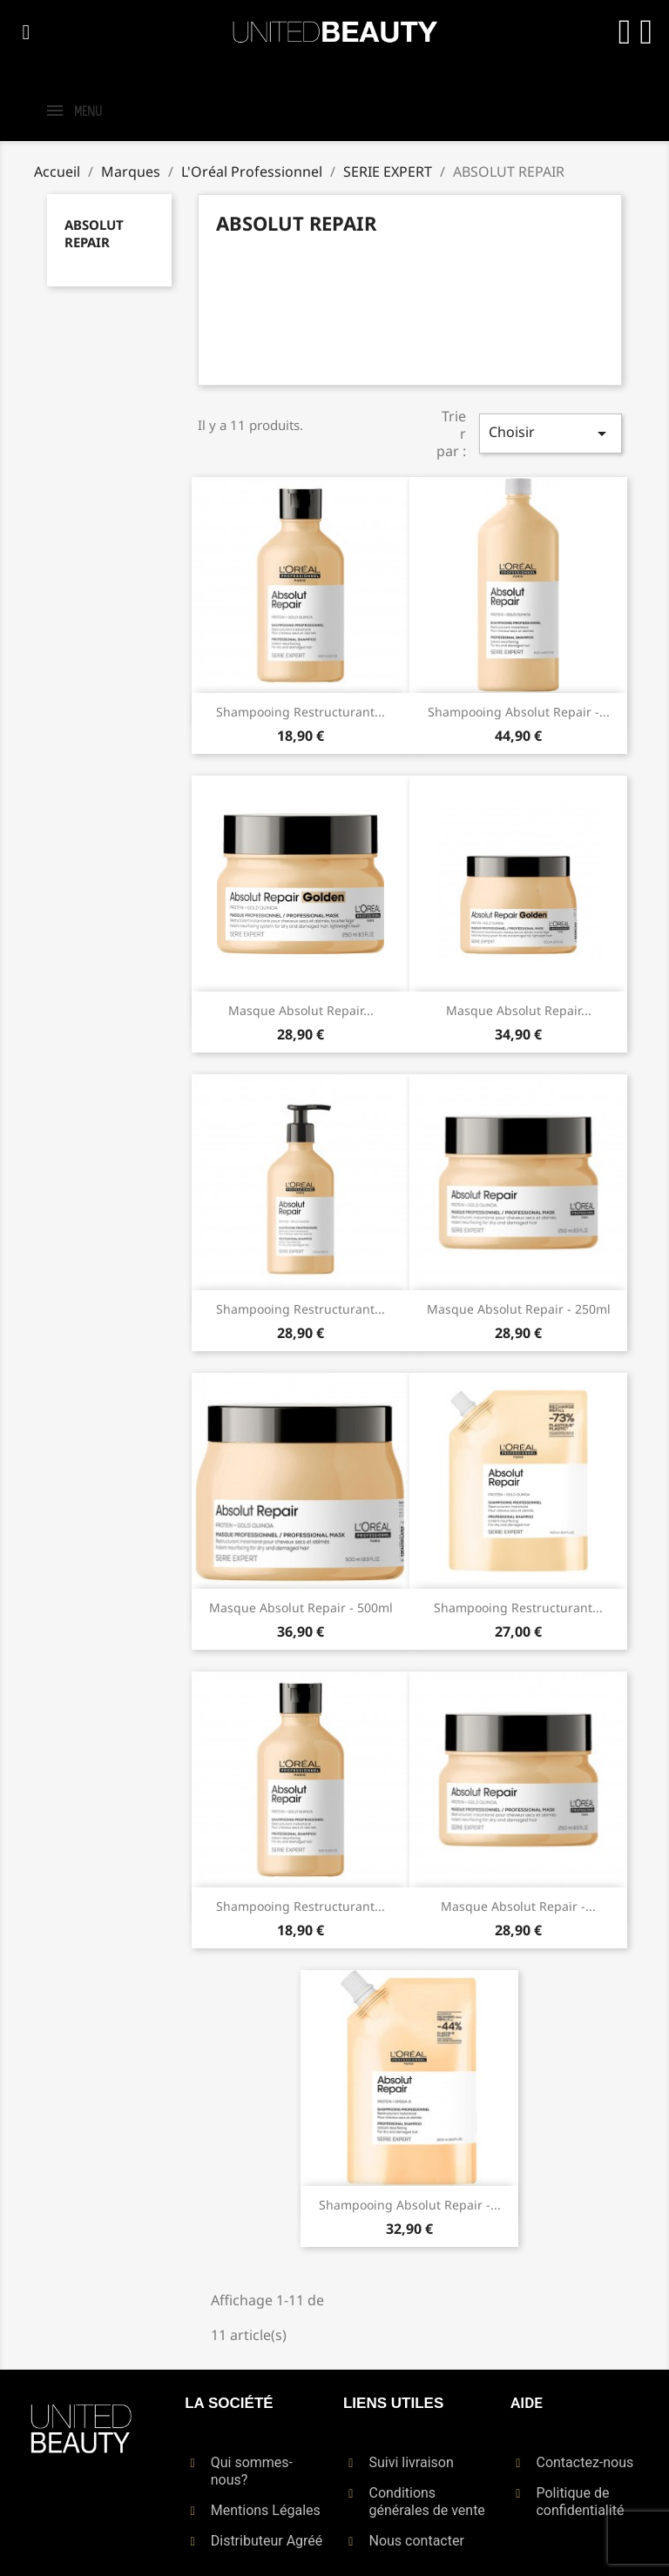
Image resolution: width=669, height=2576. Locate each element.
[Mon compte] (624, 32)
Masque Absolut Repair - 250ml (519, 1309)
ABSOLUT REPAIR (94, 233)
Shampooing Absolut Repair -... (519, 711)
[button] (26, 32)
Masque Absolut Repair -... (518, 1906)
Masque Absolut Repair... (301, 1010)
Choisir (550, 433)
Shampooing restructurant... (300, 711)
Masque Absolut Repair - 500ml (301, 1607)
